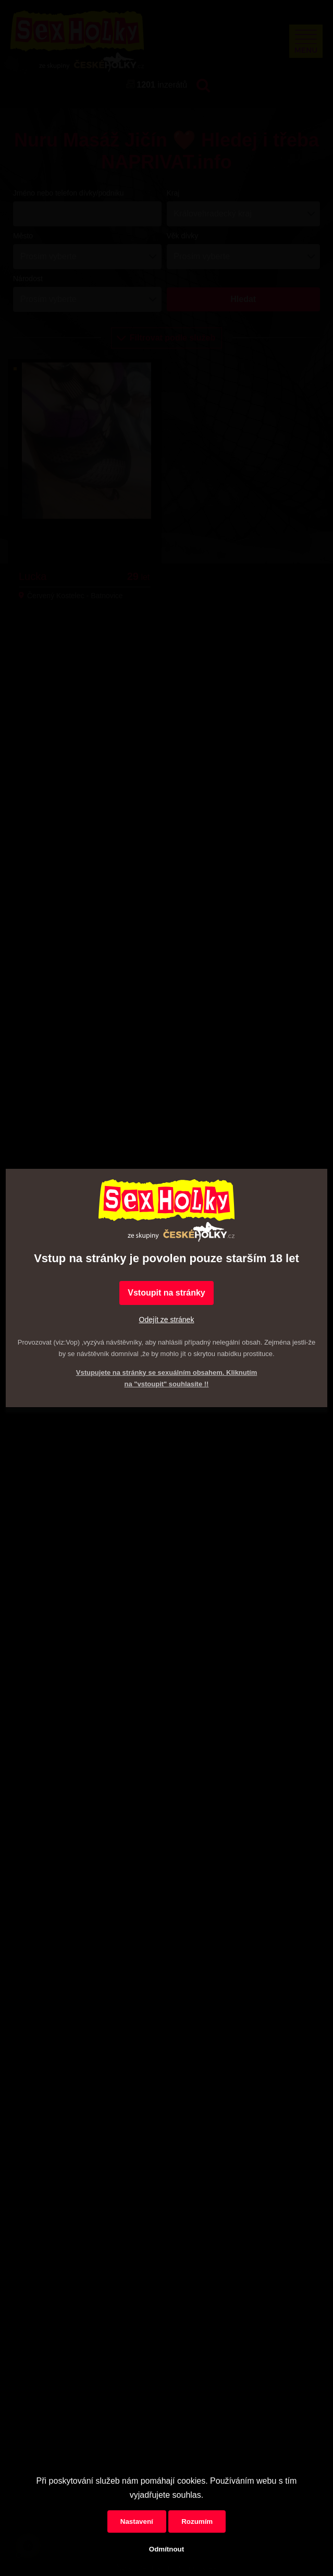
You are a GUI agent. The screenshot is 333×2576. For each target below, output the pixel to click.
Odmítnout (166, 2549)
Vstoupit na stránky (166, 1292)
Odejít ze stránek (166, 1319)
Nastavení (136, 2521)
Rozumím (197, 2521)
